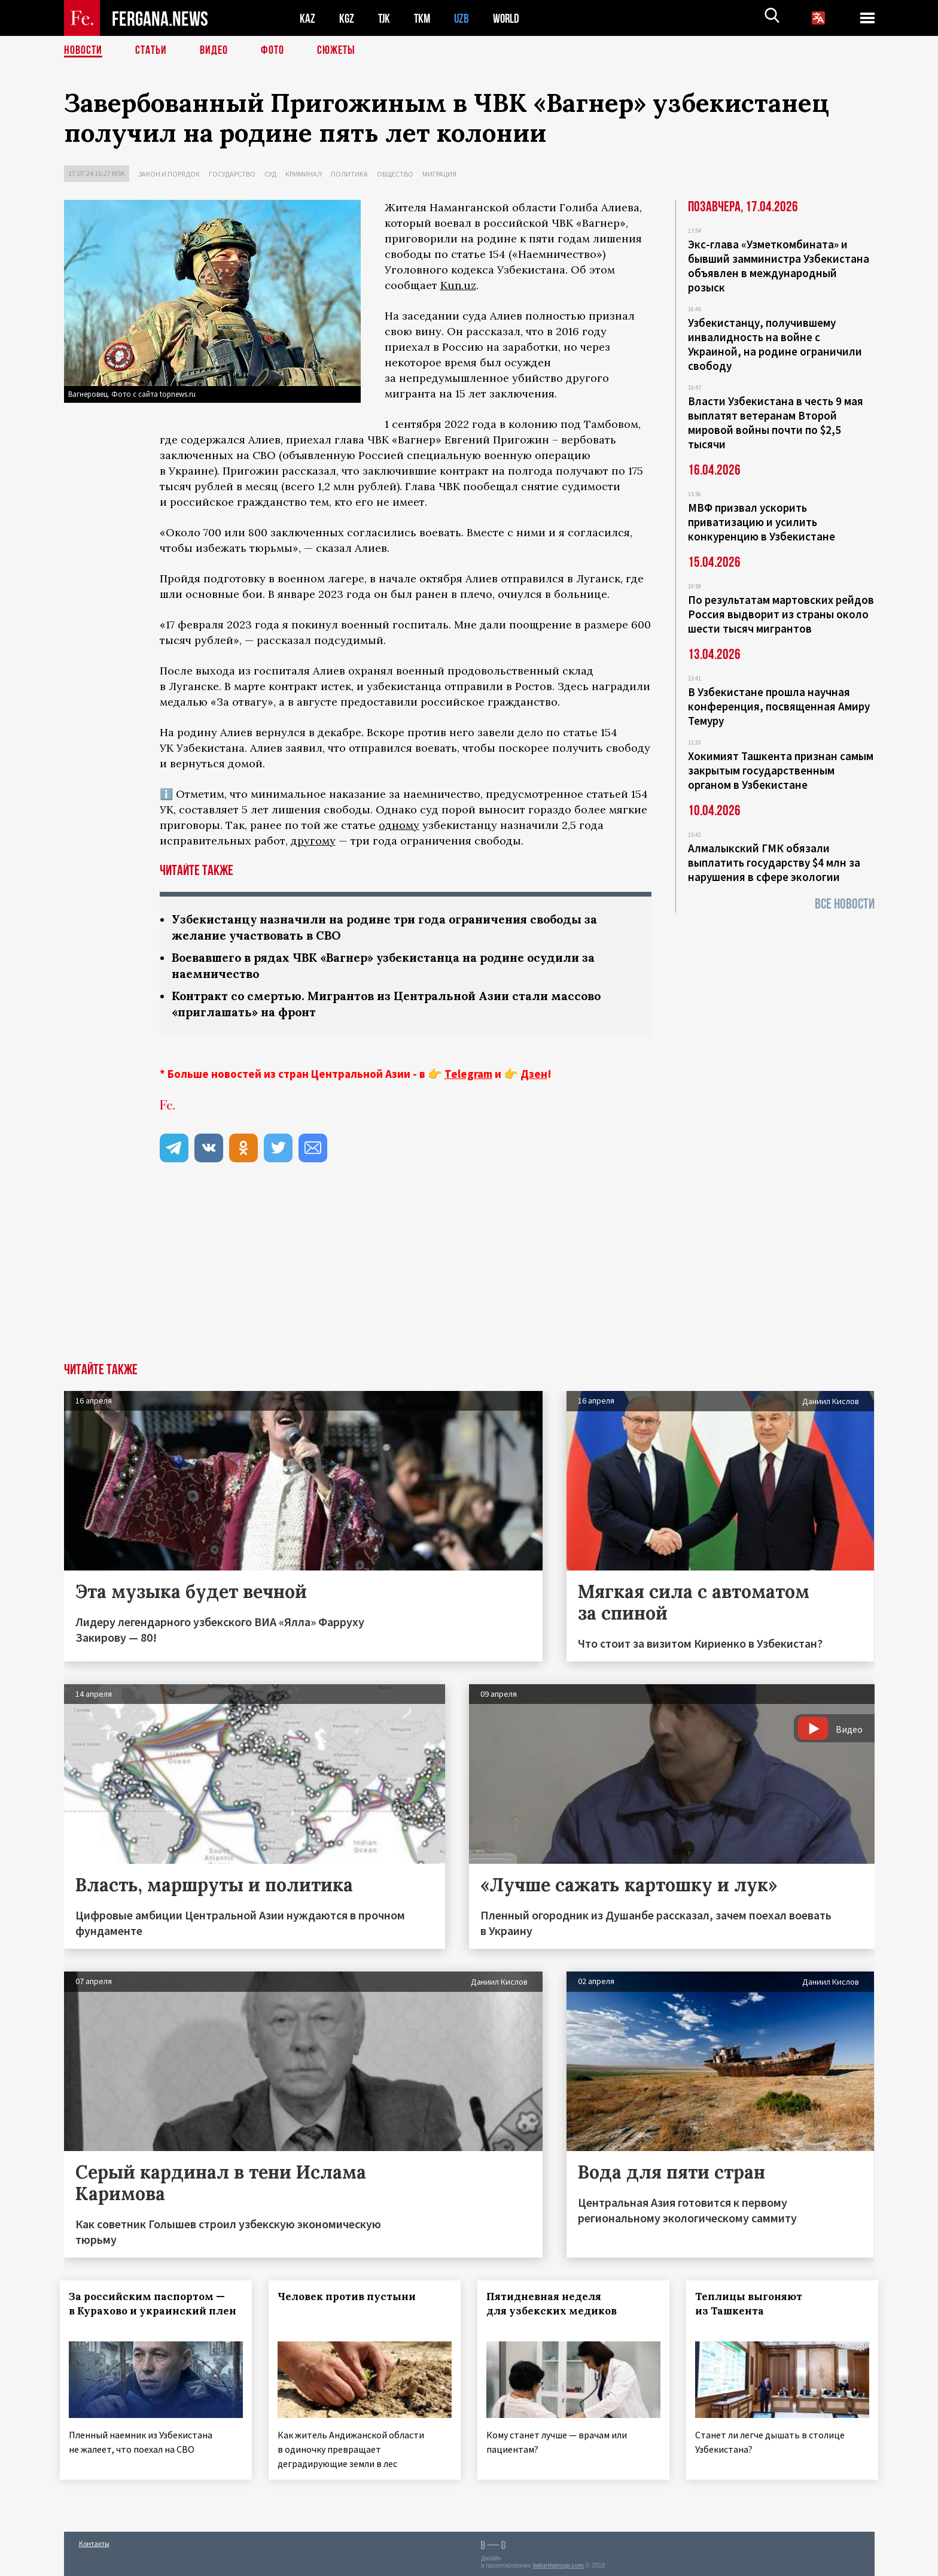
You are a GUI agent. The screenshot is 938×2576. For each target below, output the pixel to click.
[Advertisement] (469, 1273)
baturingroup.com (558, 2563)
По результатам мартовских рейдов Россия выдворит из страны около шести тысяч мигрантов (781, 614)
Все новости (845, 904)
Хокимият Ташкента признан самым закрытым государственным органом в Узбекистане (780, 770)
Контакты (94, 2540)
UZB (465, 18)
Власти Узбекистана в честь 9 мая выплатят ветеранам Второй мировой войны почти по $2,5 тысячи (775, 422)
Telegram (468, 1074)
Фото (272, 51)
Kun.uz (458, 285)
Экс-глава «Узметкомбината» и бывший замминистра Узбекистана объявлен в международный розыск (778, 265)
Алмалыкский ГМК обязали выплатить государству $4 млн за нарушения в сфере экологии (774, 862)
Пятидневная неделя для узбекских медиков (555, 2303)
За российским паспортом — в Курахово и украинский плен (151, 2311)
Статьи (151, 51)
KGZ (347, 18)
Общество (395, 173)
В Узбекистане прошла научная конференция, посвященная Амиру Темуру (779, 706)
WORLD (510, 18)
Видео (214, 51)
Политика (349, 173)
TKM (424, 18)
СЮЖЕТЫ (336, 51)
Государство (232, 173)
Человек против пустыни (350, 2296)
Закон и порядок (169, 173)
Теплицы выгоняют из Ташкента (752, 2303)
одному (399, 825)
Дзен (533, 1074)
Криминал (303, 173)
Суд (270, 173)
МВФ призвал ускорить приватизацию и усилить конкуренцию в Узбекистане (761, 521)
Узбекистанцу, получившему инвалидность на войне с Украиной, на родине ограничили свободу (775, 344)
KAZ (307, 18)
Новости (83, 51)
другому (313, 840)
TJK (385, 18)
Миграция (439, 173)
